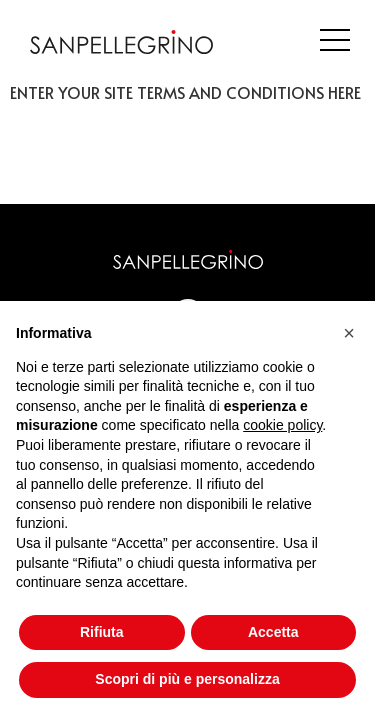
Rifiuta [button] (102, 632)
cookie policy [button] (282, 425)
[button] (349, 333)
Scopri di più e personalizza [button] (187, 679)
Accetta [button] (273, 632)
